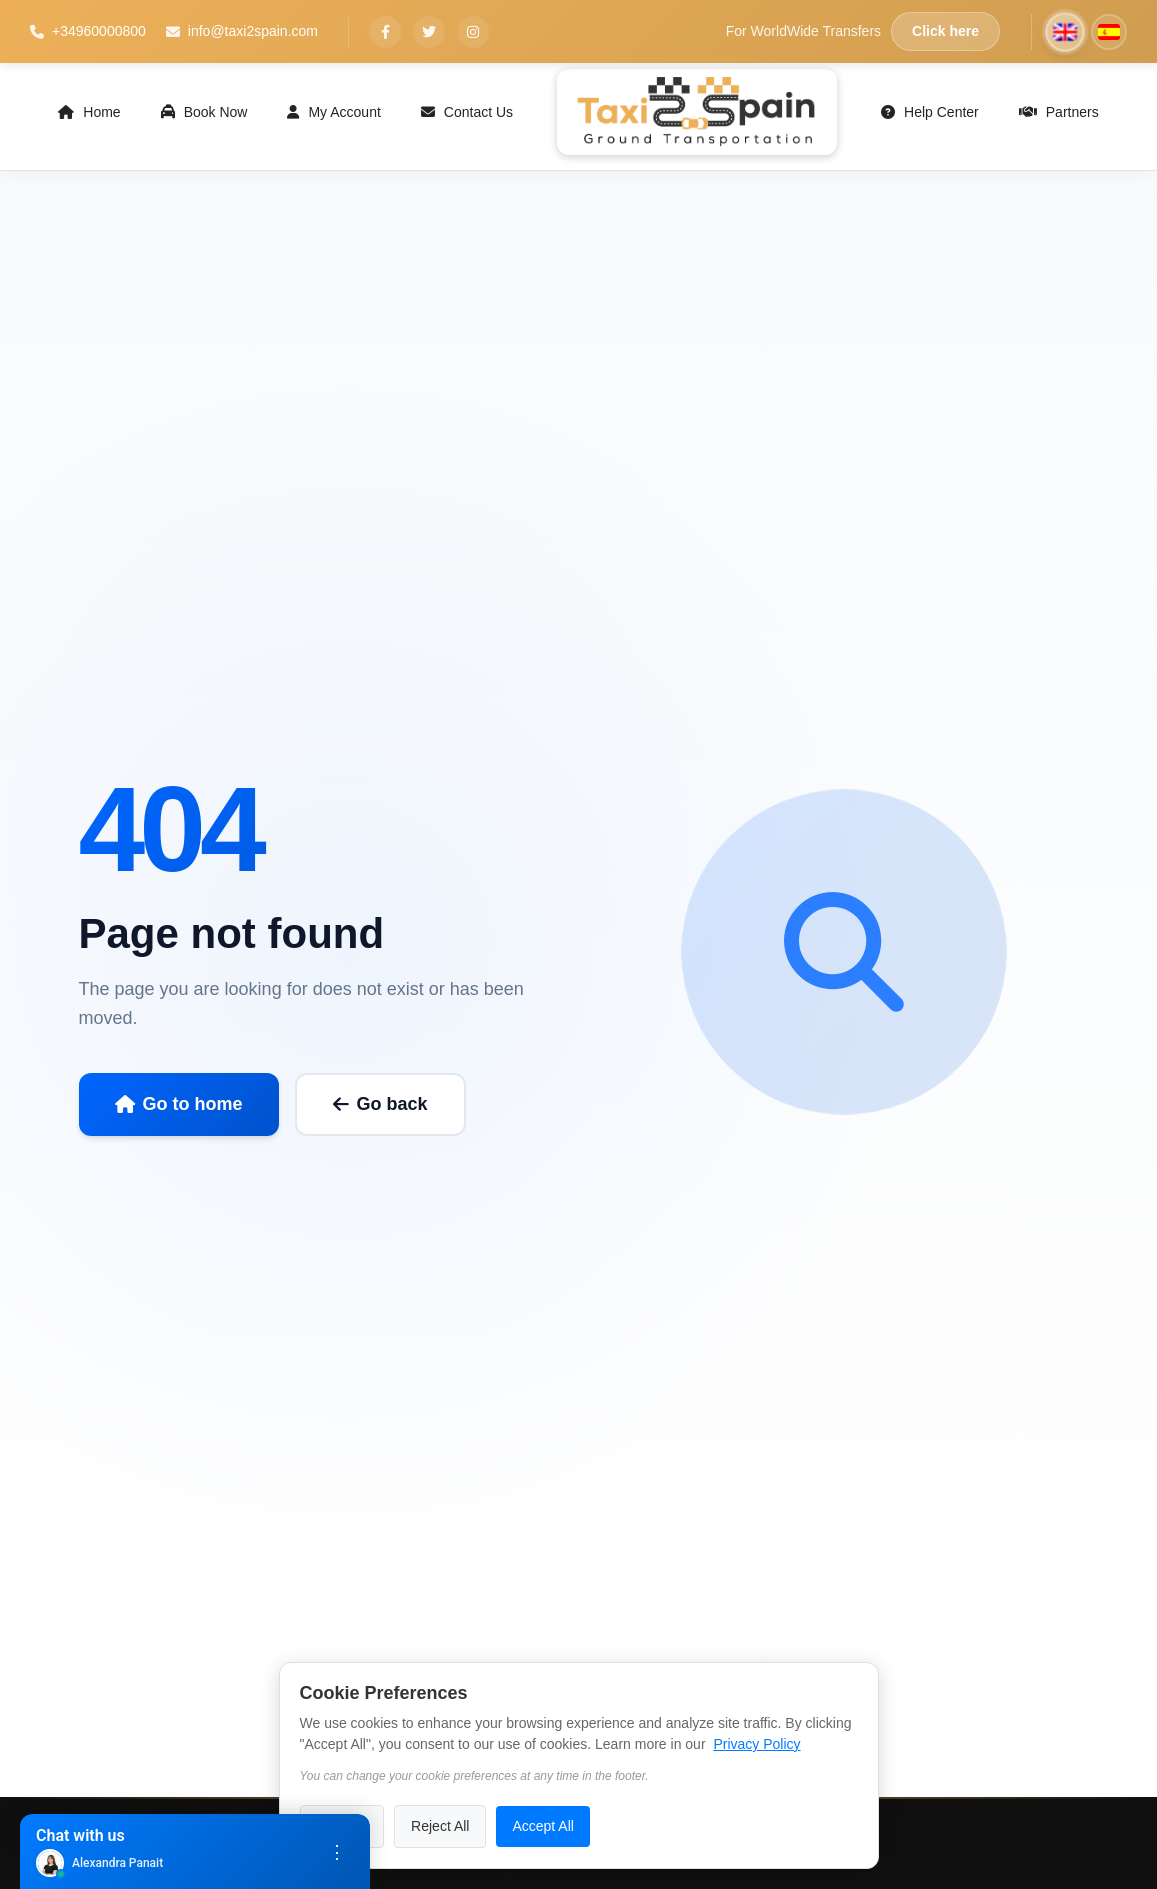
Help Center (930, 112)
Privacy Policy (756, 1744)
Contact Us (467, 112)
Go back (380, 1104)
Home (89, 112)
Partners (1059, 112)
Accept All (542, 1826)
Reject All (440, 1826)
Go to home (179, 1104)
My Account (333, 112)
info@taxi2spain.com (242, 31)
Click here (945, 31)
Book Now (204, 112)
